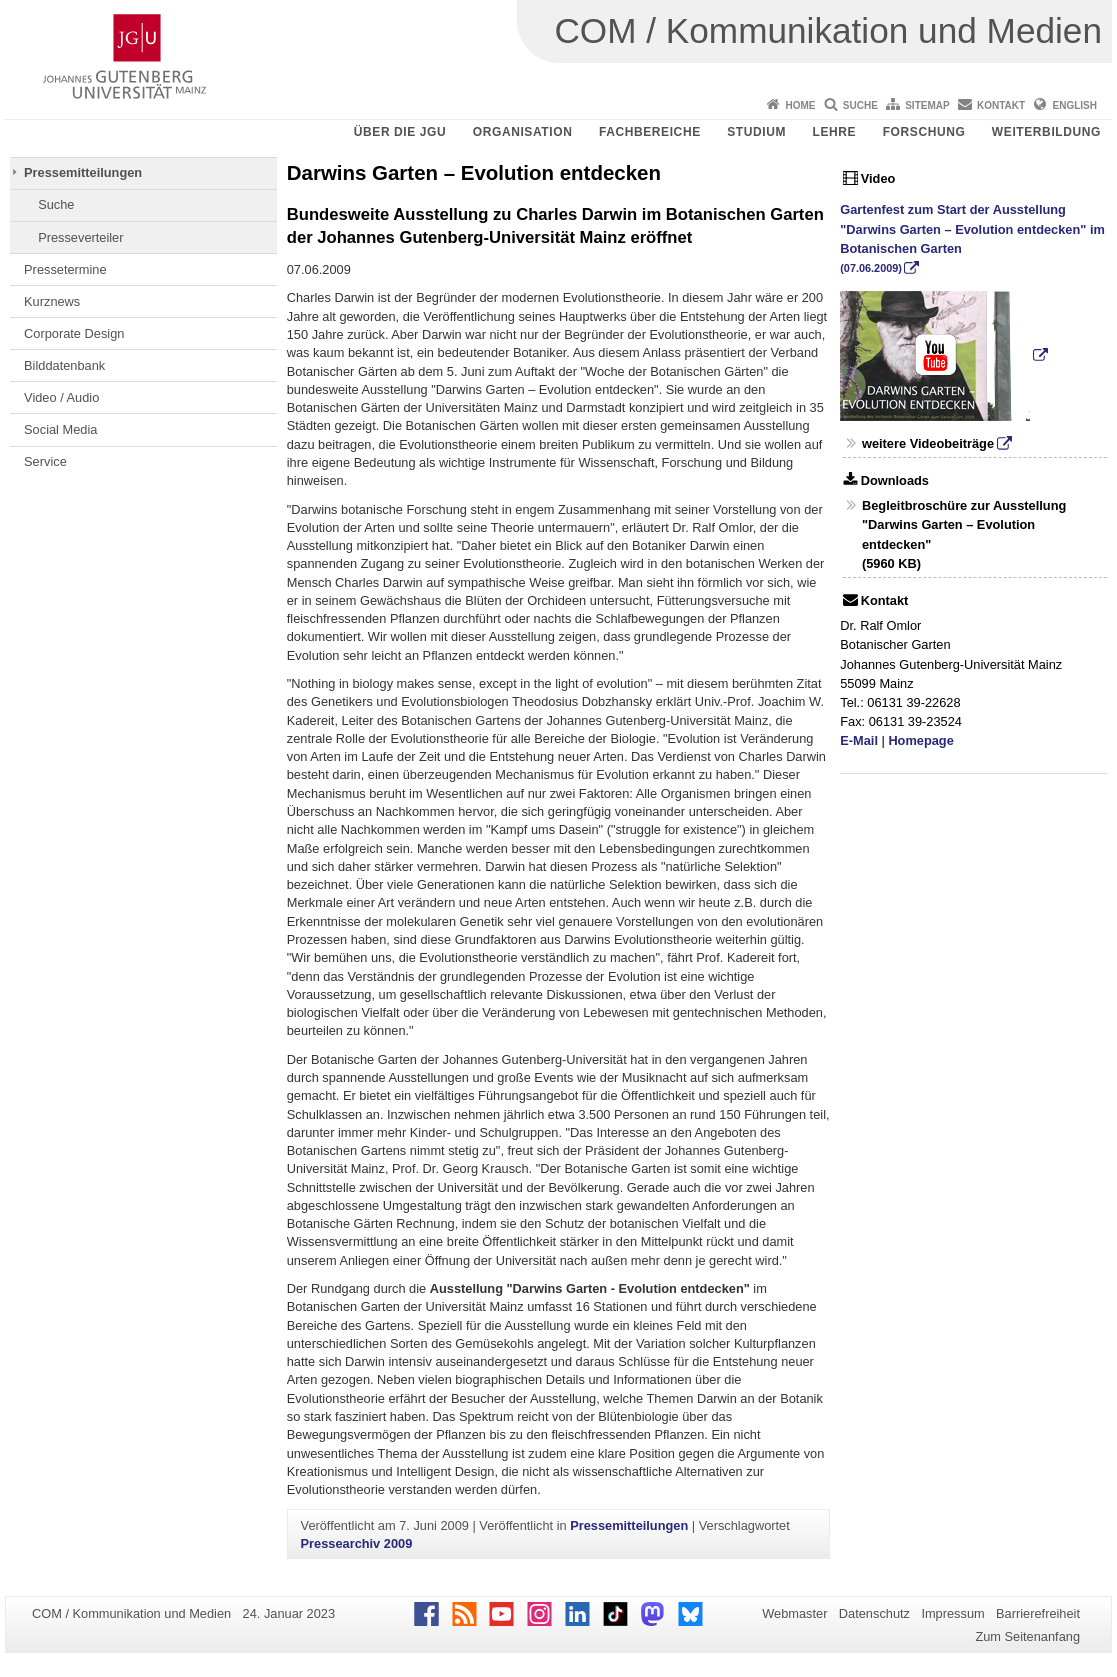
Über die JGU (400, 132)
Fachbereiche (650, 132)
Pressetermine (65, 269)
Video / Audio (61, 397)
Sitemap (927, 105)
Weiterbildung (1046, 132)
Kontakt (1001, 105)
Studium (756, 132)
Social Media (60, 429)
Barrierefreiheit (1038, 1613)
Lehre (835, 132)
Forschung (924, 132)
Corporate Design (74, 333)
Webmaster (794, 1613)
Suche (860, 105)
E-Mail (859, 740)
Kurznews (52, 301)
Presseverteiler (80, 237)
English (1075, 105)
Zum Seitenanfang (1027, 1636)
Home (800, 105)
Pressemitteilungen (83, 172)
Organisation (523, 132)
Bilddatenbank (64, 365)
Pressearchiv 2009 (357, 1543)
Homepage (920, 740)
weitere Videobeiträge (928, 443)
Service (45, 461)
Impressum (952, 1613)
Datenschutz (874, 1613)
